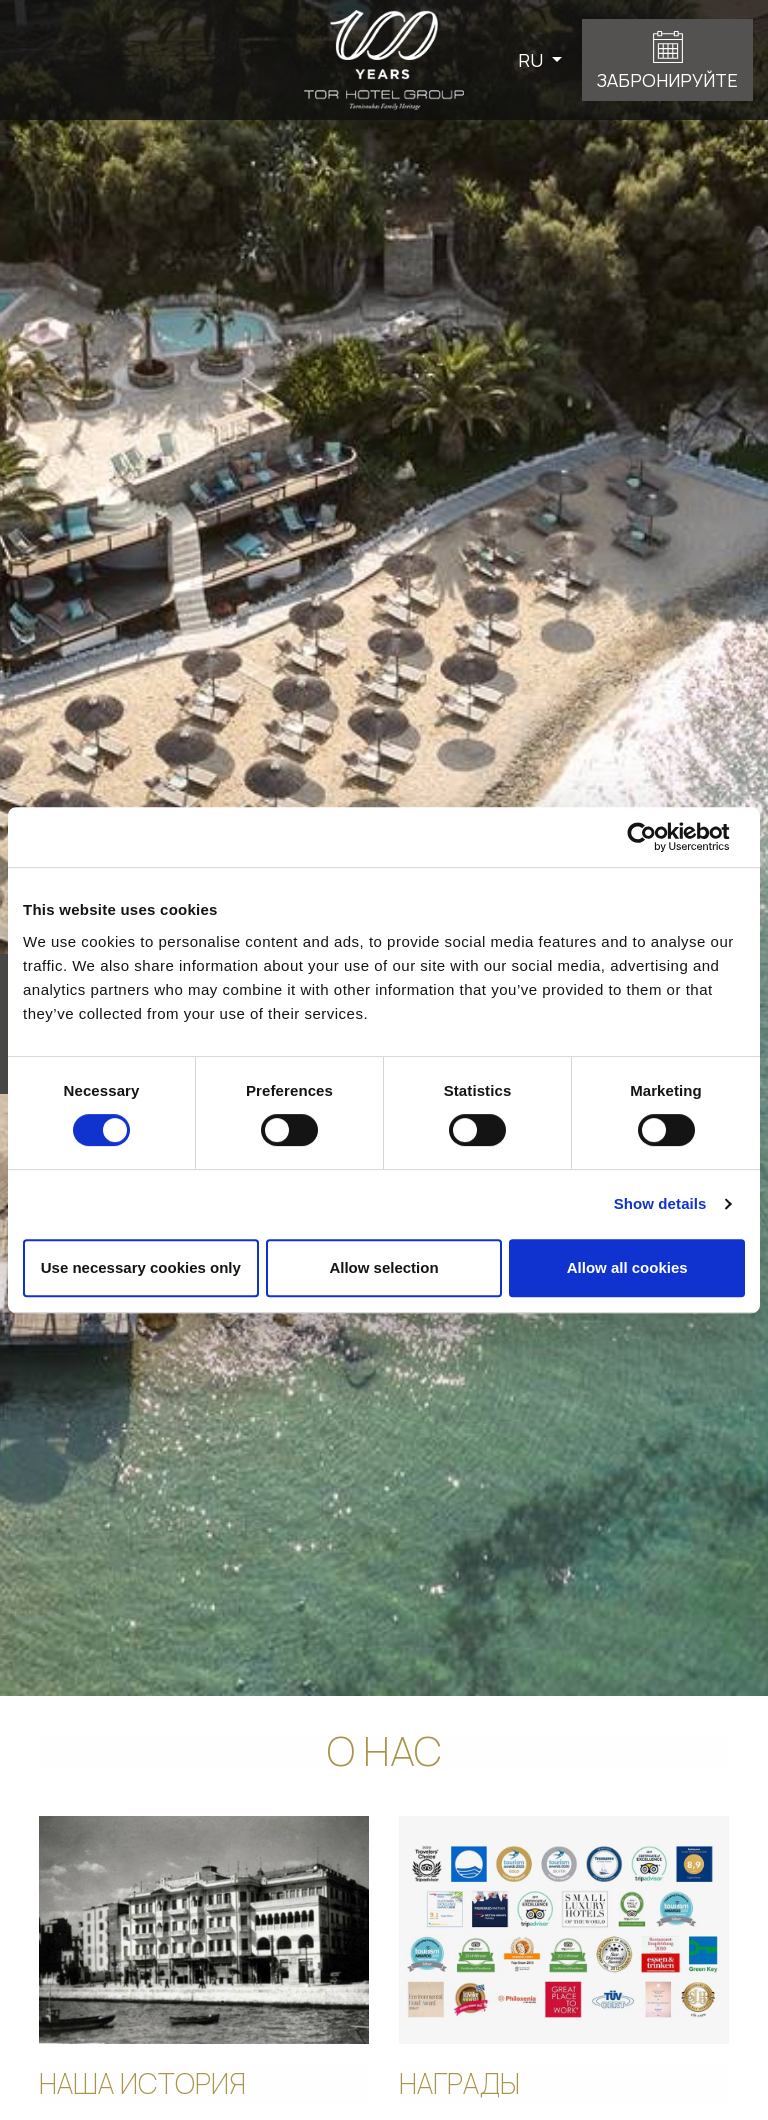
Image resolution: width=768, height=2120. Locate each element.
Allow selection (383, 1267)
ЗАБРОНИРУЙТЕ (667, 80)
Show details (660, 1203)
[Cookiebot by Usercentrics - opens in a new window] (657, 837)
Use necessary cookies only (141, 1267)
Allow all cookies (627, 1267)
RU (532, 60)
